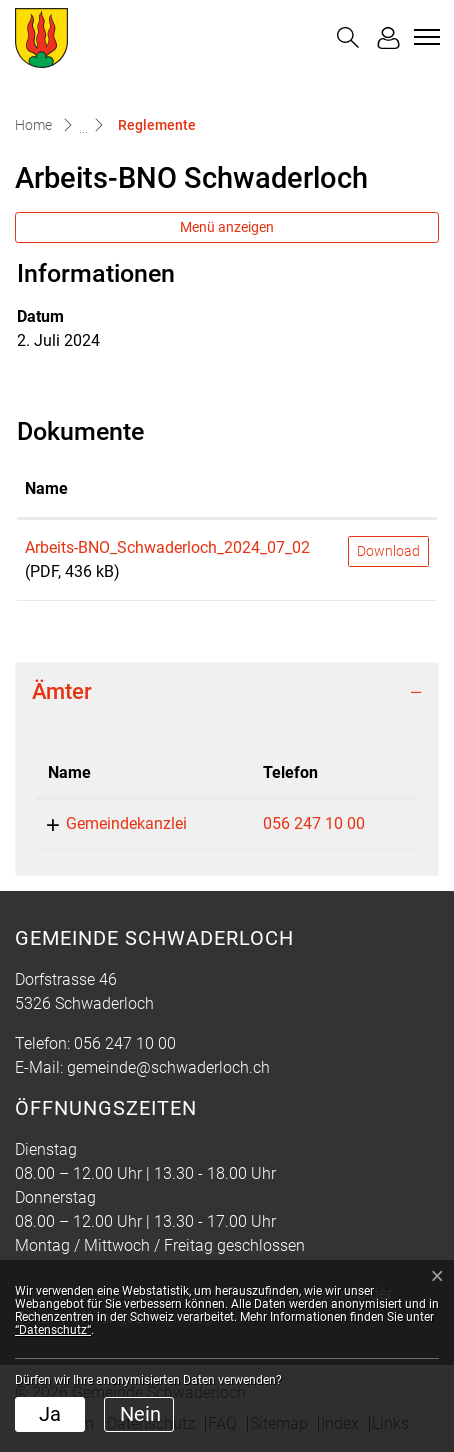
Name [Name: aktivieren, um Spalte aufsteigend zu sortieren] (46, 488)
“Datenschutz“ (53, 1330)
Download (388, 551)
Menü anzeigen (227, 227)
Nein (140, 1414)
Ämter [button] (62, 691)
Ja (50, 1414)
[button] (348, 37)
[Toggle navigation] (424, 37)
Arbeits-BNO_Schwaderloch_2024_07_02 (167, 547)
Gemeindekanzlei (126, 823)
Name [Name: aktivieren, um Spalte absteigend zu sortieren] (69, 772)
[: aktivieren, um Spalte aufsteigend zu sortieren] (388, 490)
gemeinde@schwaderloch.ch (168, 1067)
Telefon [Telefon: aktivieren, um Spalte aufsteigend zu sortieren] (290, 772)
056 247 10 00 (314, 823)
